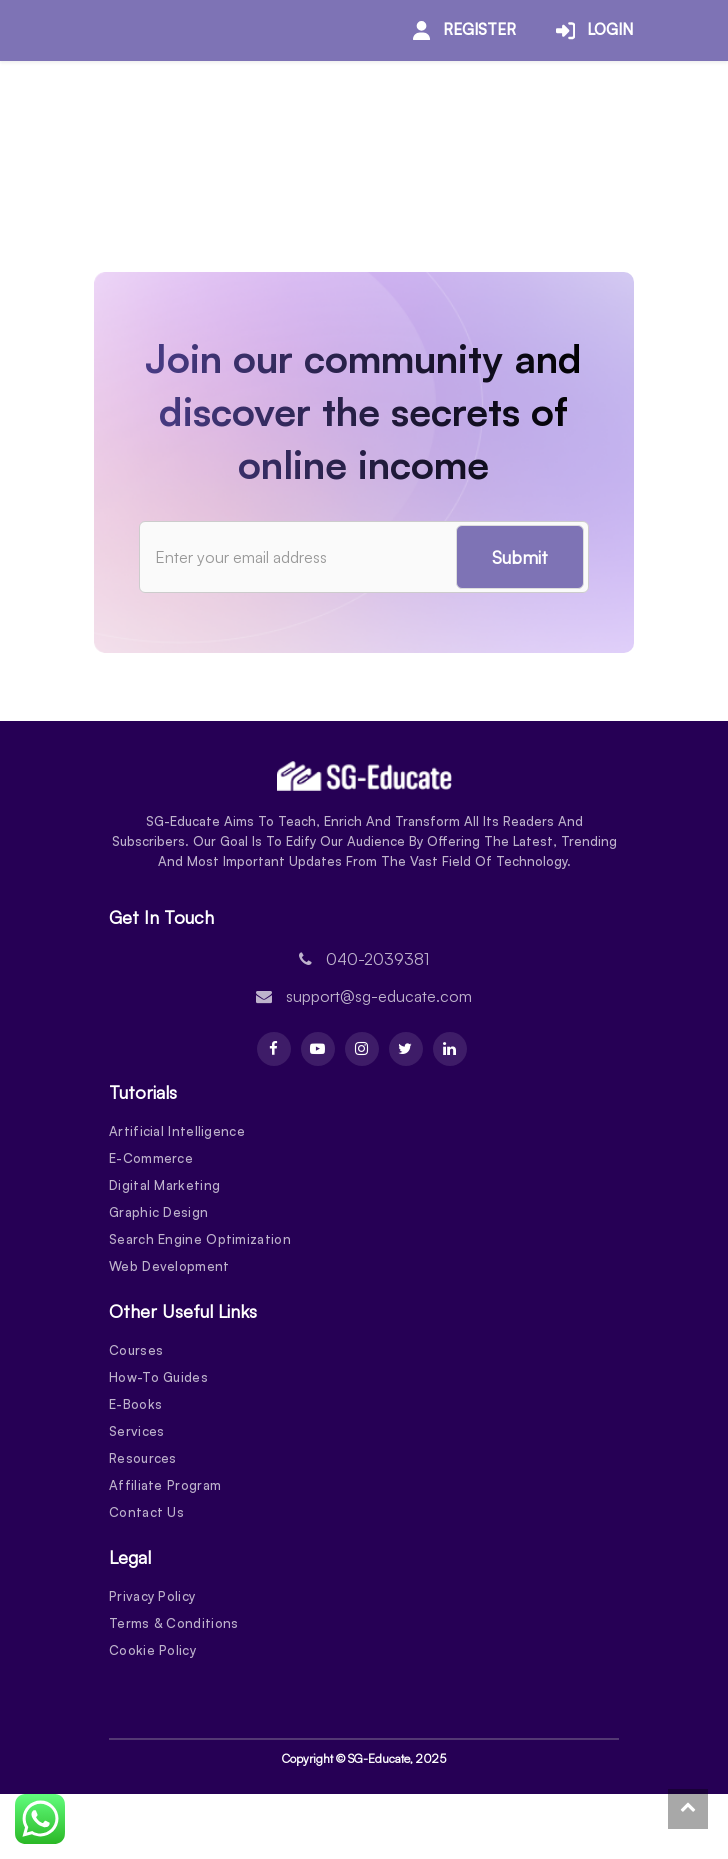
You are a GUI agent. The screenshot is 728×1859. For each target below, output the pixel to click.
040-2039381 (377, 959)
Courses (136, 1350)
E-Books (135, 1404)
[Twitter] (406, 1049)
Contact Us (146, 1512)
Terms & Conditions (173, 1623)
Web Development (169, 1266)
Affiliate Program (165, 1485)
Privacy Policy (152, 1596)
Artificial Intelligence (177, 1131)
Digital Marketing (164, 1185)
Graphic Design (158, 1212)
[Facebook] (274, 1049)
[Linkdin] (450, 1049)
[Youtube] (318, 1049)
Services (136, 1431)
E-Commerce (151, 1158)
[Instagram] (362, 1049)
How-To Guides (158, 1377)
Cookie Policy (152, 1650)
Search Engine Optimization (200, 1239)
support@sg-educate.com (379, 996)
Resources (143, 1458)
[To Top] (688, 1809)
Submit (515, 557)
